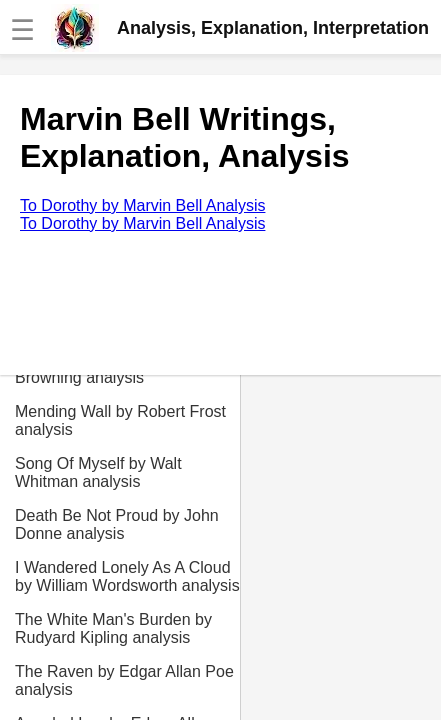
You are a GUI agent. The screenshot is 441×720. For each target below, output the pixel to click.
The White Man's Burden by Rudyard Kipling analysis (113, 628)
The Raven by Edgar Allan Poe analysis (124, 680)
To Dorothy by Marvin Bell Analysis (142, 205)
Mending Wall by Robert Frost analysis (120, 420)
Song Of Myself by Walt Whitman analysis (98, 472)
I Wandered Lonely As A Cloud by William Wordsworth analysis (127, 576)
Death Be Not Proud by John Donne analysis (117, 524)
